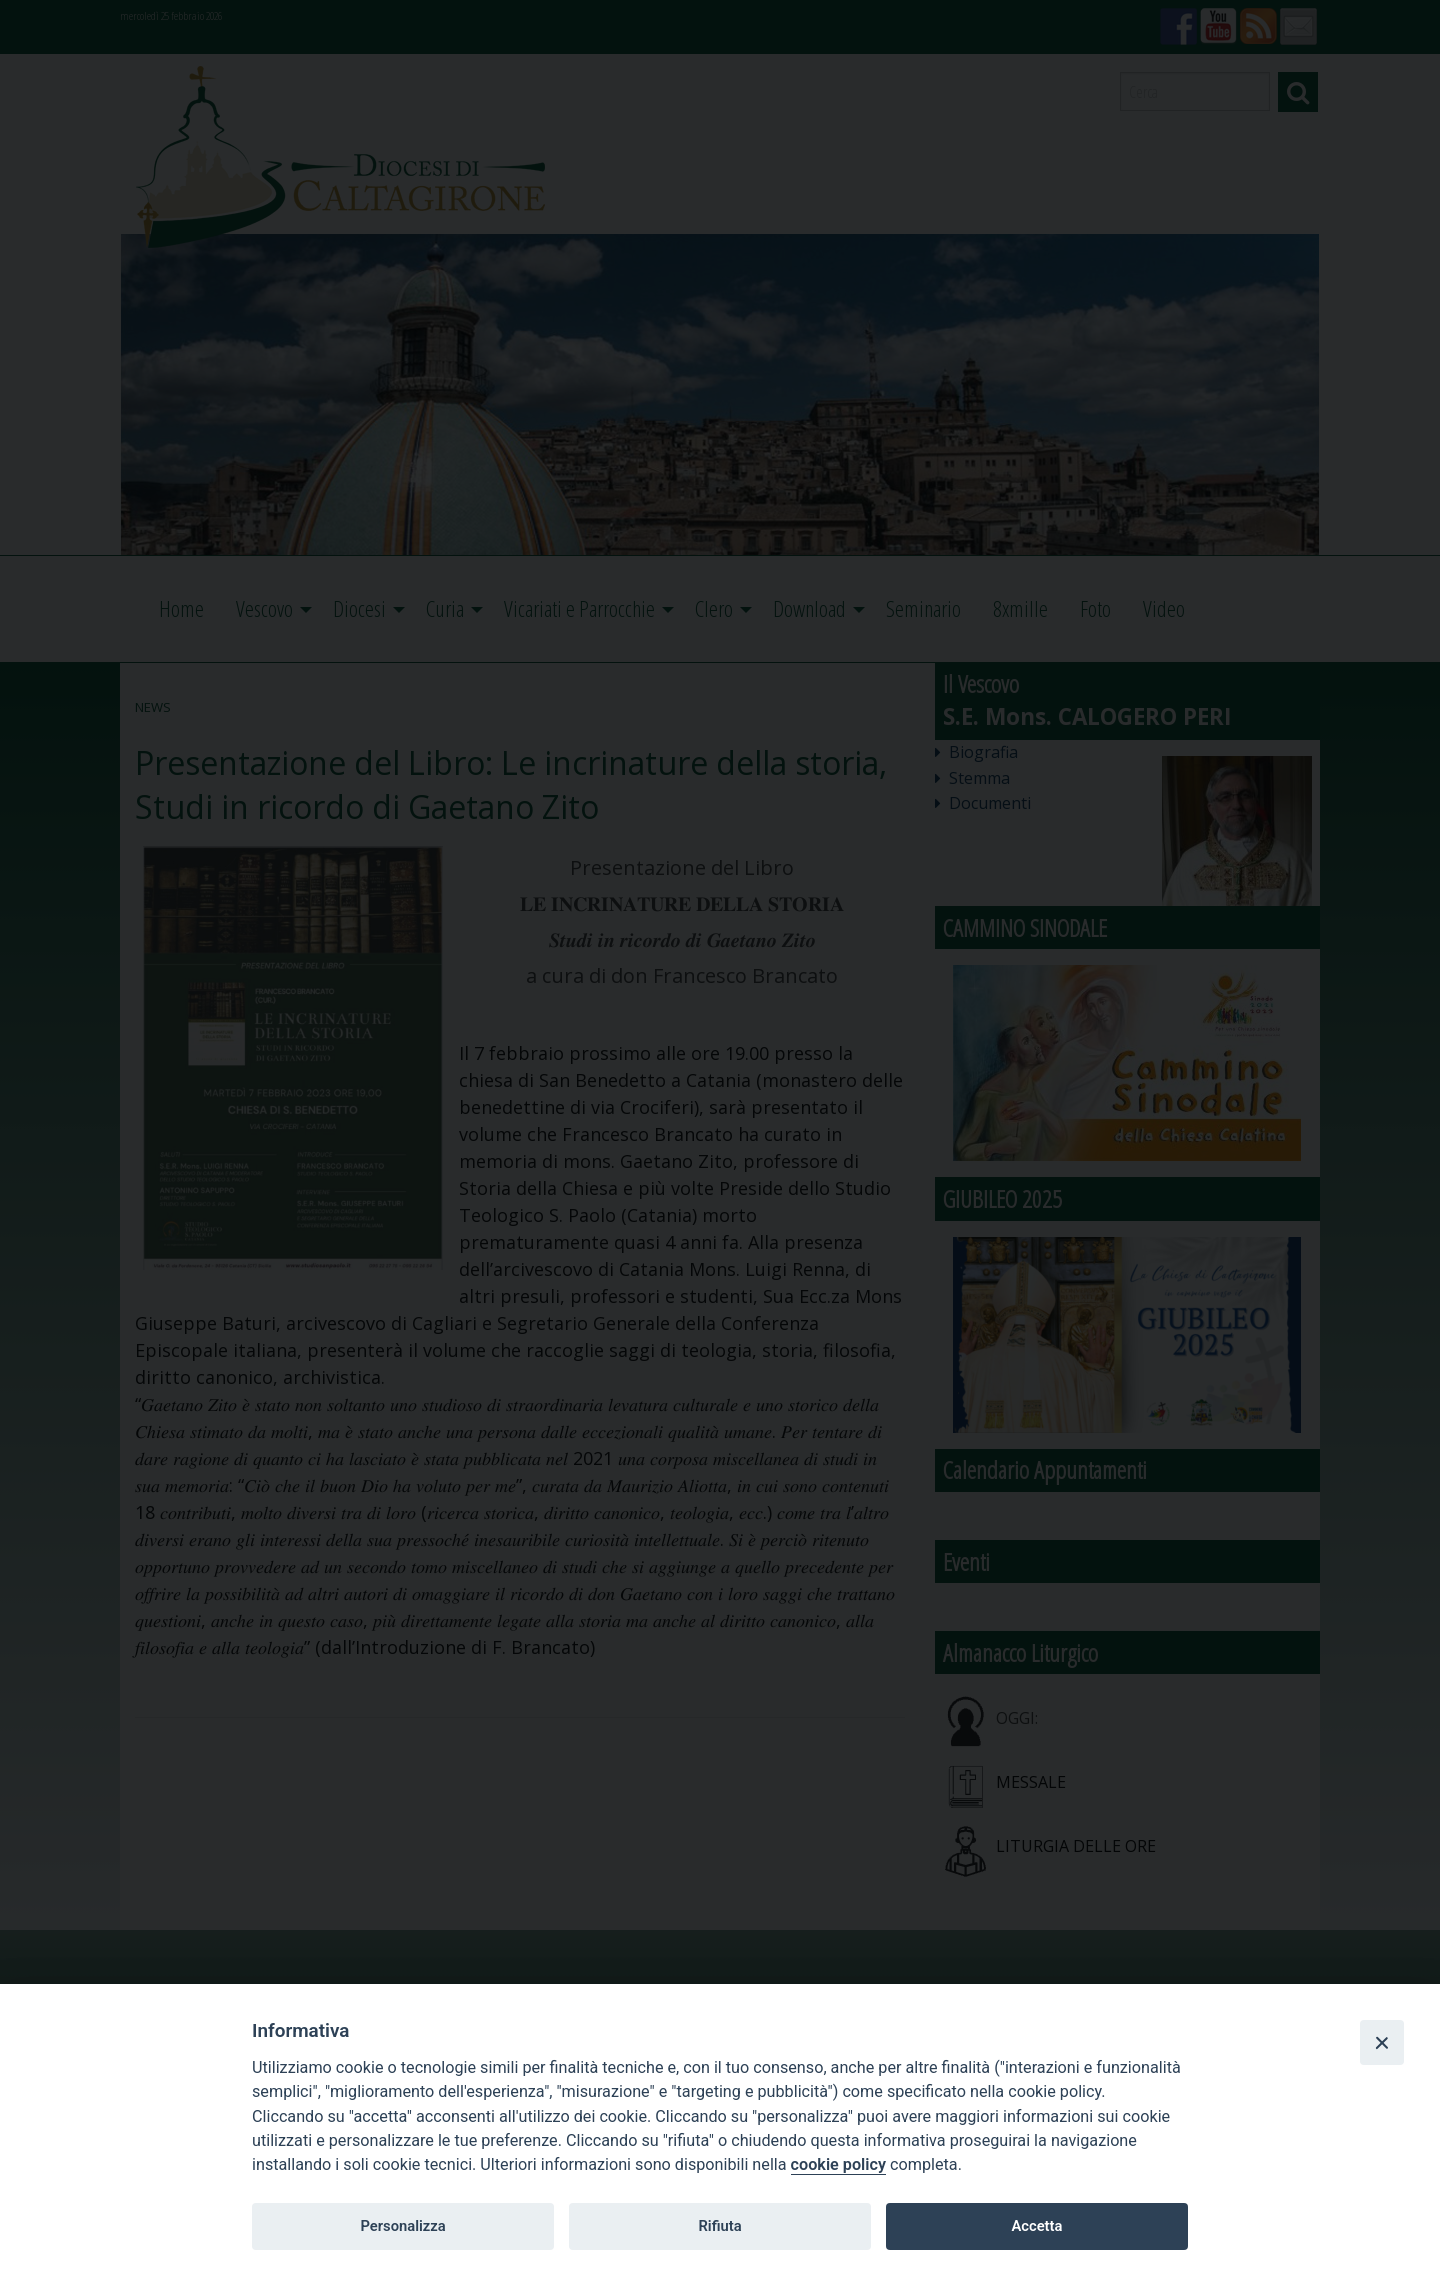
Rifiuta (719, 2226)
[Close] (1382, 2042)
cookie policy (838, 2164)
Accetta (1036, 2226)
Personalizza (402, 2226)
